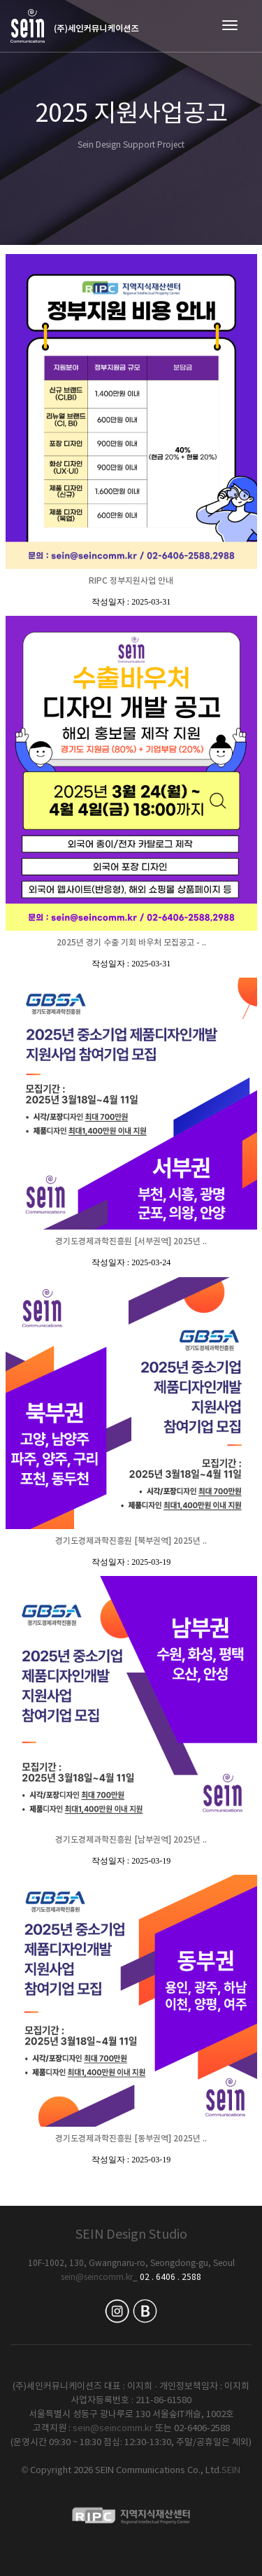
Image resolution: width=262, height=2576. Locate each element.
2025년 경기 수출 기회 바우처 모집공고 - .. (131, 943)
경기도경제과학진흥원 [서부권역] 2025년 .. (131, 1241)
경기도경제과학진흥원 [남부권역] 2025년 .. (131, 1840)
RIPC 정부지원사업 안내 (131, 581)
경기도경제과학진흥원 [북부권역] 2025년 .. (131, 1541)
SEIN (230, 2470)
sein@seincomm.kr (97, 2277)
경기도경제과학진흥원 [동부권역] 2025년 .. (131, 2139)
